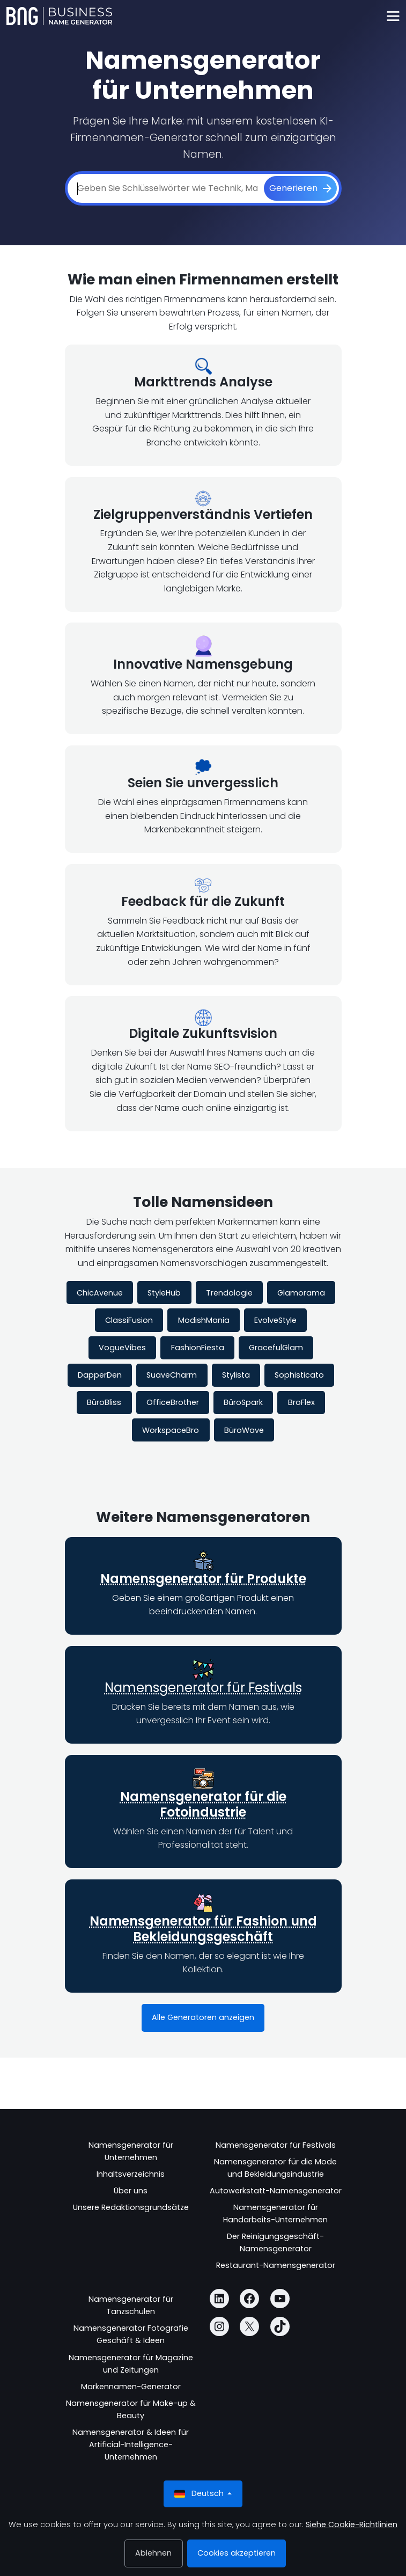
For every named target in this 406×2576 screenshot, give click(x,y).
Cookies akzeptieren (236, 2553)
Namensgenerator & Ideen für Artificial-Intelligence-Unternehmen (130, 2444)
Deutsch (200, 2493)
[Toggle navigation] (393, 16)
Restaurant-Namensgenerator (275, 2265)
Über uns (130, 2190)
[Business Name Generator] (59, 16)
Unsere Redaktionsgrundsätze (131, 2207)
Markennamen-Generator (131, 2386)
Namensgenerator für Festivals (203, 1687)
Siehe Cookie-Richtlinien (351, 2524)
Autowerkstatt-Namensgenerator (276, 2190)
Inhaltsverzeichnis (131, 2174)
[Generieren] (300, 188)
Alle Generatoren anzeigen (203, 2017)
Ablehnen (153, 2553)
